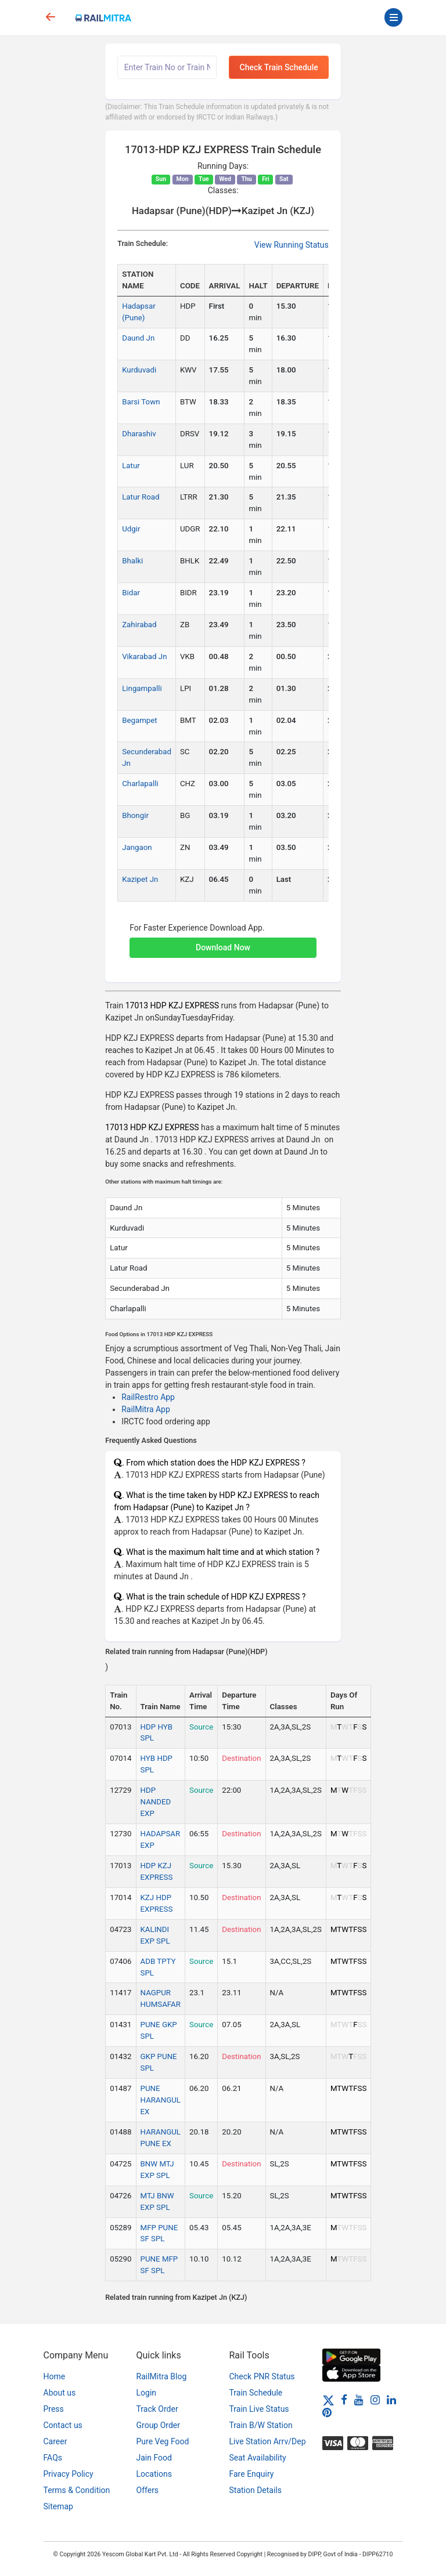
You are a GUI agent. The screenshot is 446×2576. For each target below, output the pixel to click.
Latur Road (140, 497)
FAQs (53, 2457)
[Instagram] (375, 2399)
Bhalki (132, 560)
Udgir (131, 528)
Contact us (63, 2425)
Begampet (139, 720)
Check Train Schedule (279, 67)
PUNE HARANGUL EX (161, 2100)
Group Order (158, 2425)
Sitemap (58, 2506)
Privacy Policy (68, 2474)
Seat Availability (257, 2457)
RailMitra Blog (161, 2376)
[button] (223, 941)
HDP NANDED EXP (156, 1802)
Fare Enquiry (251, 2474)
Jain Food (154, 2457)
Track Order (157, 2409)
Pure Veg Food (162, 2441)
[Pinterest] (327, 2412)
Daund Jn (138, 338)
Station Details (255, 2490)
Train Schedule (256, 2392)
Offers (147, 2490)
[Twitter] (328, 2399)
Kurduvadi (139, 370)
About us (60, 2392)
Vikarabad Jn (144, 656)
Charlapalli (140, 783)
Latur (131, 465)
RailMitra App (145, 1409)
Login (146, 2392)
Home (55, 2376)
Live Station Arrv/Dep (267, 2441)
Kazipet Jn (140, 879)
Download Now (223, 947)
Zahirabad (139, 624)
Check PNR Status (262, 2376)
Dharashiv (139, 433)
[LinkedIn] (391, 2399)
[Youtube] (359, 2399)
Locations (154, 2474)
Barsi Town (141, 401)
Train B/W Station (261, 2425)
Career (55, 2441)
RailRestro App (148, 1397)
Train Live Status (259, 2409)
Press (54, 2409)
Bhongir (135, 815)
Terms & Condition (77, 2490)
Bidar (131, 592)
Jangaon (137, 847)
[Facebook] (344, 2399)
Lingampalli (142, 688)
